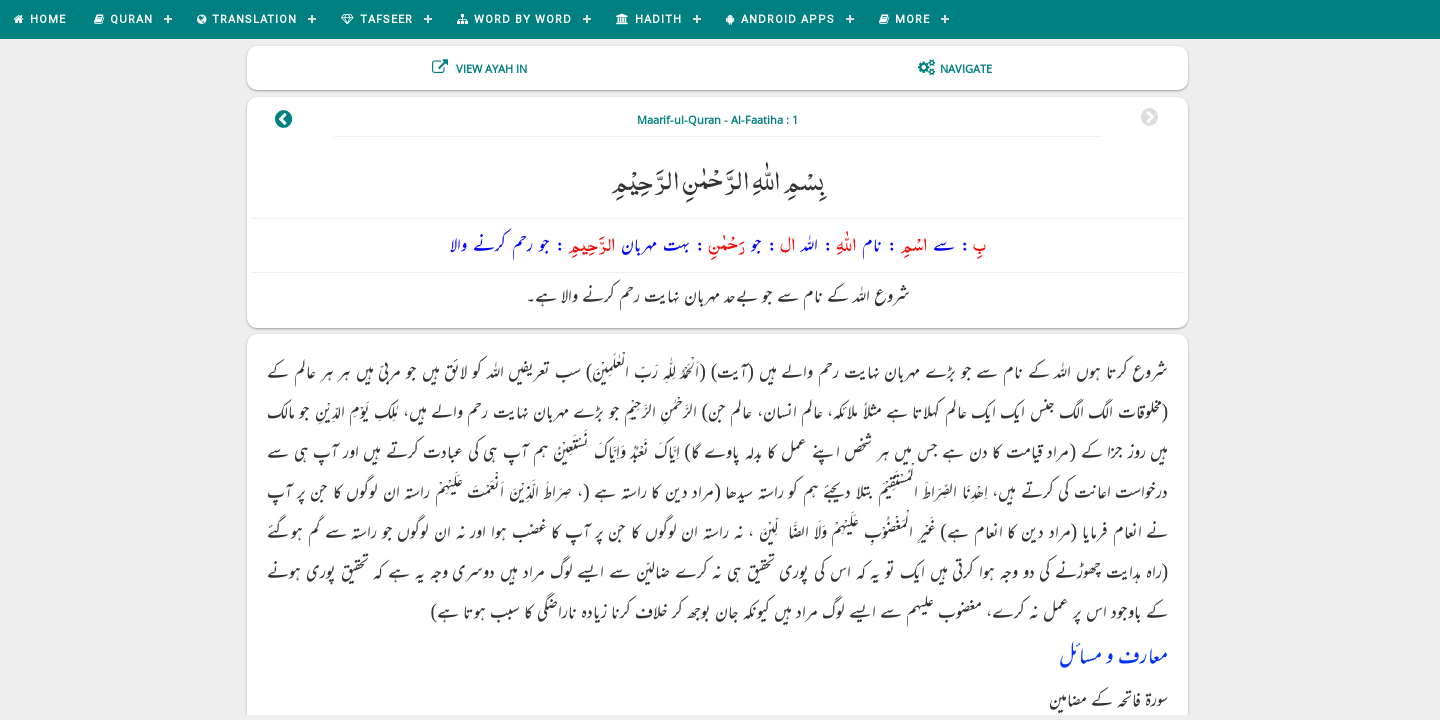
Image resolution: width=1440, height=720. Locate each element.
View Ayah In (490, 68)
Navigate (966, 68)
